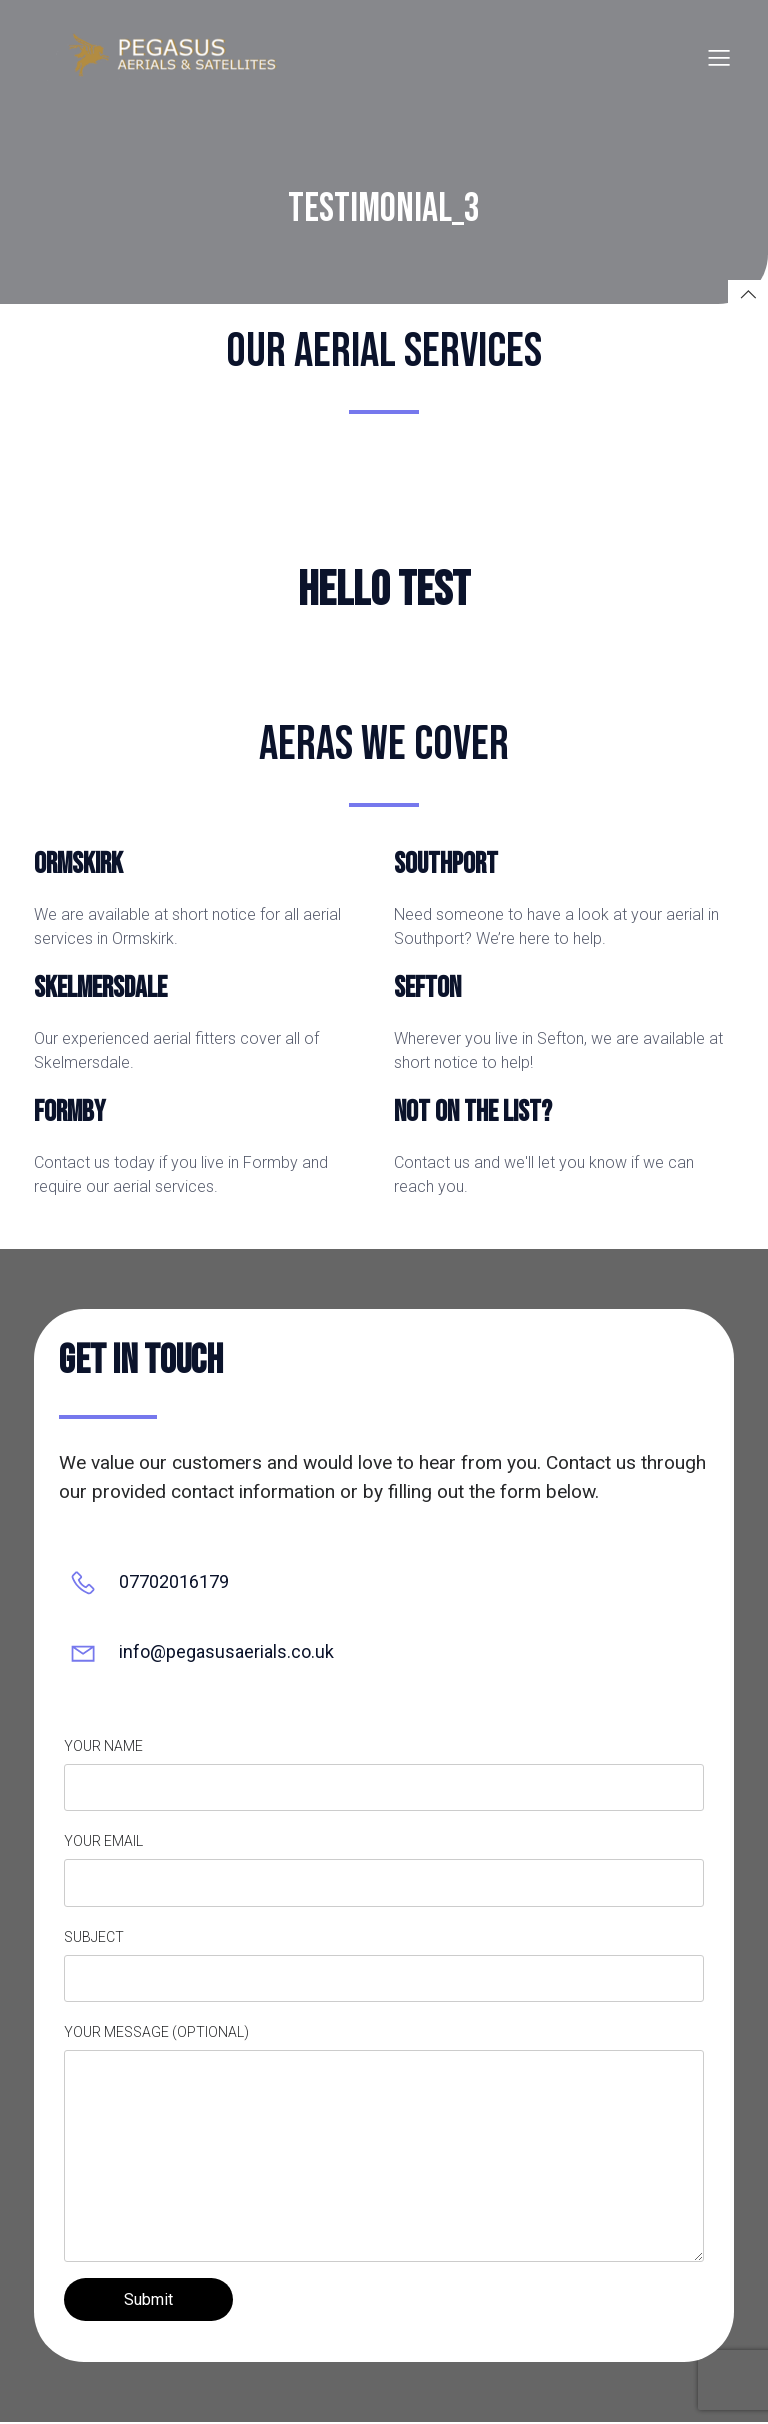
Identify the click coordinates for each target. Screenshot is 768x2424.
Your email (384, 1872)
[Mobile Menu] (719, 58)
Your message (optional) (384, 2145)
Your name (384, 1777)
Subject (384, 1968)
